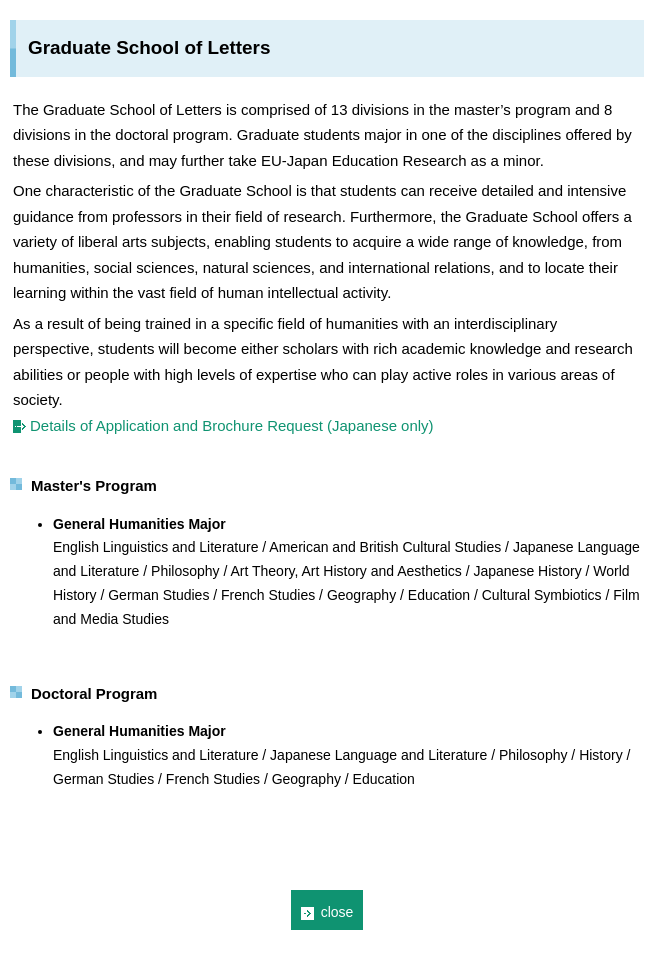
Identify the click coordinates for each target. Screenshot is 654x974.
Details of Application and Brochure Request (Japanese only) (232, 425)
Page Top (627, 927)
